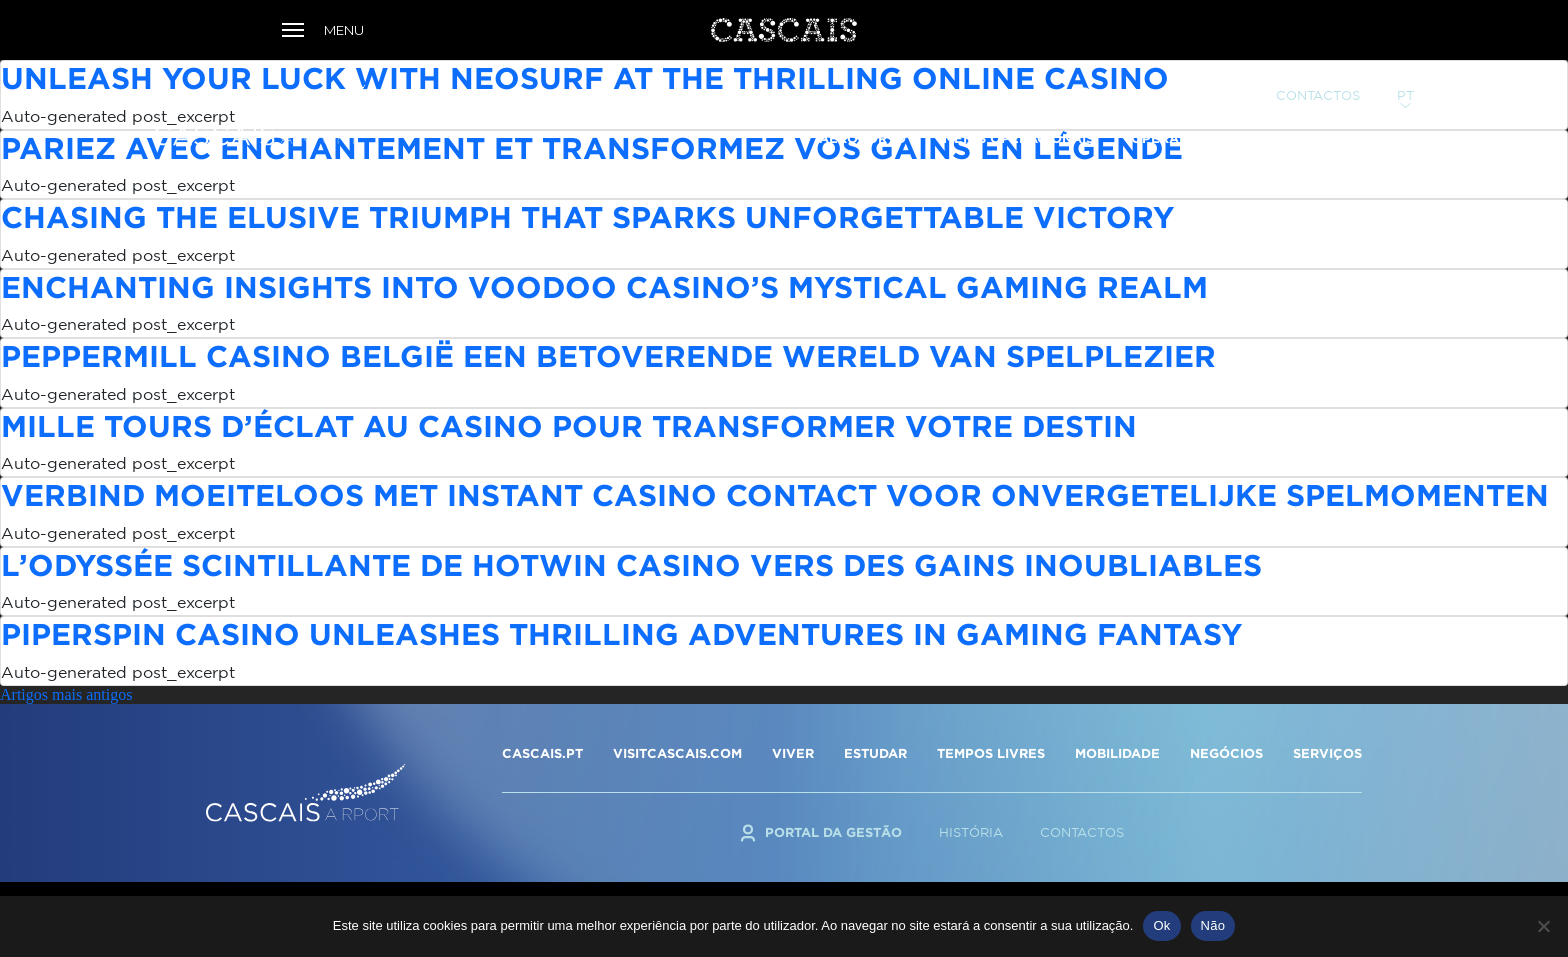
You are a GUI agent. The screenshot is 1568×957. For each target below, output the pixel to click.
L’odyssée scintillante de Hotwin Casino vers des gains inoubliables (631, 564)
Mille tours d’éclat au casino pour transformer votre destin (569, 425)
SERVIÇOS (1327, 753)
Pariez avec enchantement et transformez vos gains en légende (592, 147)
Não (1213, 925)
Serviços (1297, 107)
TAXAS (1391, 107)
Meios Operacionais (1018, 107)
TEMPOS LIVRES (991, 753)
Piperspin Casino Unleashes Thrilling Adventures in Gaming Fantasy (621, 633)
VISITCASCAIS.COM (677, 753)
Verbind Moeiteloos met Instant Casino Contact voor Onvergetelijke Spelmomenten (775, 494)
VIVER (793, 753)
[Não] (1543, 926)
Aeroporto (862, 107)
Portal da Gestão (1170, 64)
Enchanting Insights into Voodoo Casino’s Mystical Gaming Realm (604, 286)
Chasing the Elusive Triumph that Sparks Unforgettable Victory (587, 216)
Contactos (1318, 64)
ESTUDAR (875, 753)
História (971, 832)
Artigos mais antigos (66, 694)
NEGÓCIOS (1226, 753)
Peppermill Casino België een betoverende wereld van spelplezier (608, 355)
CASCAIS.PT (542, 753)
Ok (1161, 925)
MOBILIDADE (1117, 753)
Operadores (1178, 107)
